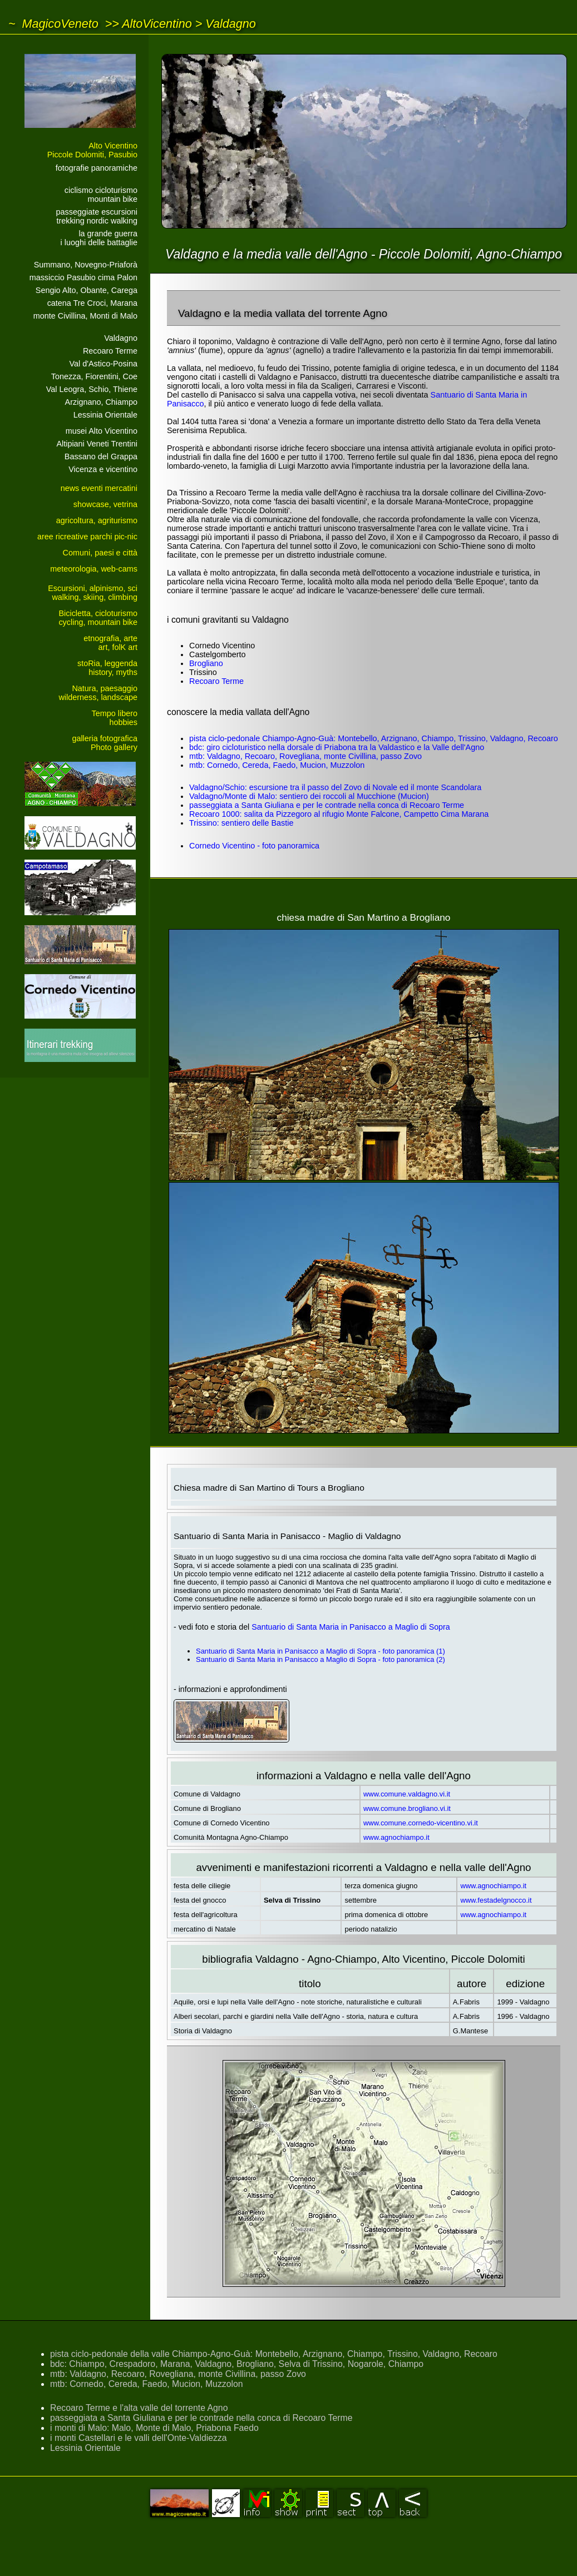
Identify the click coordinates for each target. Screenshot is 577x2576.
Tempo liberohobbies (114, 718)
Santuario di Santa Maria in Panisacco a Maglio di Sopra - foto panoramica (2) (320, 1659)
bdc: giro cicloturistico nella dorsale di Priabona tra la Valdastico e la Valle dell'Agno (336, 747)
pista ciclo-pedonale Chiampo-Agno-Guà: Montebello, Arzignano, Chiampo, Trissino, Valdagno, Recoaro (373, 738)
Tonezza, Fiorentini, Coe (94, 376)
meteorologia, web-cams (93, 568)
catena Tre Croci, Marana (92, 303)
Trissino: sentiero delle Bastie (241, 822)
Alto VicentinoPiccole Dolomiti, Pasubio (92, 150)
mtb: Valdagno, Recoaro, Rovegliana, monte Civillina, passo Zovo (305, 756)
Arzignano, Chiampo (101, 402)
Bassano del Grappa (101, 456)
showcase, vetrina (105, 504)
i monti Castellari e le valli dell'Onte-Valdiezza (138, 2438)
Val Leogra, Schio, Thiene (91, 389)
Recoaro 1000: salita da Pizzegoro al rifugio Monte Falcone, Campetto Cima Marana (339, 814)
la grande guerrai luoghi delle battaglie (99, 238)
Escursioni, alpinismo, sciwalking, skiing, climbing (92, 593)
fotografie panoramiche (96, 167)
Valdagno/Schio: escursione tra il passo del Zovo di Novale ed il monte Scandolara (335, 787)
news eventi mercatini (99, 488)
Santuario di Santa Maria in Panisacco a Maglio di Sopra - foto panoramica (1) (320, 1651)
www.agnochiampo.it (396, 1837)
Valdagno (230, 24)
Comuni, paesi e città (100, 552)
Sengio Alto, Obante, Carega (86, 290)
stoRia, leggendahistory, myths (107, 668)
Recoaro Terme (110, 350)
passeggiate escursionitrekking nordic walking (96, 216)
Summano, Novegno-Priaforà (85, 264)
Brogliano (206, 663)
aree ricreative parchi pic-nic (87, 536)
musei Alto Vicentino (101, 430)
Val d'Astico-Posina (103, 363)
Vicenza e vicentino (102, 469)
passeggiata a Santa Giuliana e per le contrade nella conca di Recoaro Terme (326, 805)
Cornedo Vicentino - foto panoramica (254, 845)
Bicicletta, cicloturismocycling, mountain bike (97, 618)
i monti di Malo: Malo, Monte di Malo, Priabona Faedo (154, 2428)
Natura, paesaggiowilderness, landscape (97, 693)
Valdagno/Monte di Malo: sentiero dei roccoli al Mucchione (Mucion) (309, 796)
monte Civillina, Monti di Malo (85, 315)
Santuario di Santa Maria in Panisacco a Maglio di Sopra (350, 1626)
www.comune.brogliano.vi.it (407, 1808)
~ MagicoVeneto (53, 24)
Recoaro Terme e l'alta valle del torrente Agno (139, 2408)
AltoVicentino (157, 24)
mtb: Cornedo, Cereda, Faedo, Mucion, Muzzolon (276, 765)
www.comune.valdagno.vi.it (406, 1794)
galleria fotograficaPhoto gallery (104, 743)
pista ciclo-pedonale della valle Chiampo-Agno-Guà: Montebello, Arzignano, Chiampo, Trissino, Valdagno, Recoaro (273, 2354)
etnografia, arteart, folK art (110, 643)
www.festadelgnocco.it (495, 1900)
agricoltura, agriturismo (96, 520)
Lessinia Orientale (105, 414)
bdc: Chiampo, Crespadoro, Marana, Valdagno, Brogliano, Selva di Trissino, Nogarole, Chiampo (236, 2364)
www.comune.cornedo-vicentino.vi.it (420, 1823)
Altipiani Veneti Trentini (96, 443)
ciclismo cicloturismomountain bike (101, 195)
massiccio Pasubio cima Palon (83, 277)
